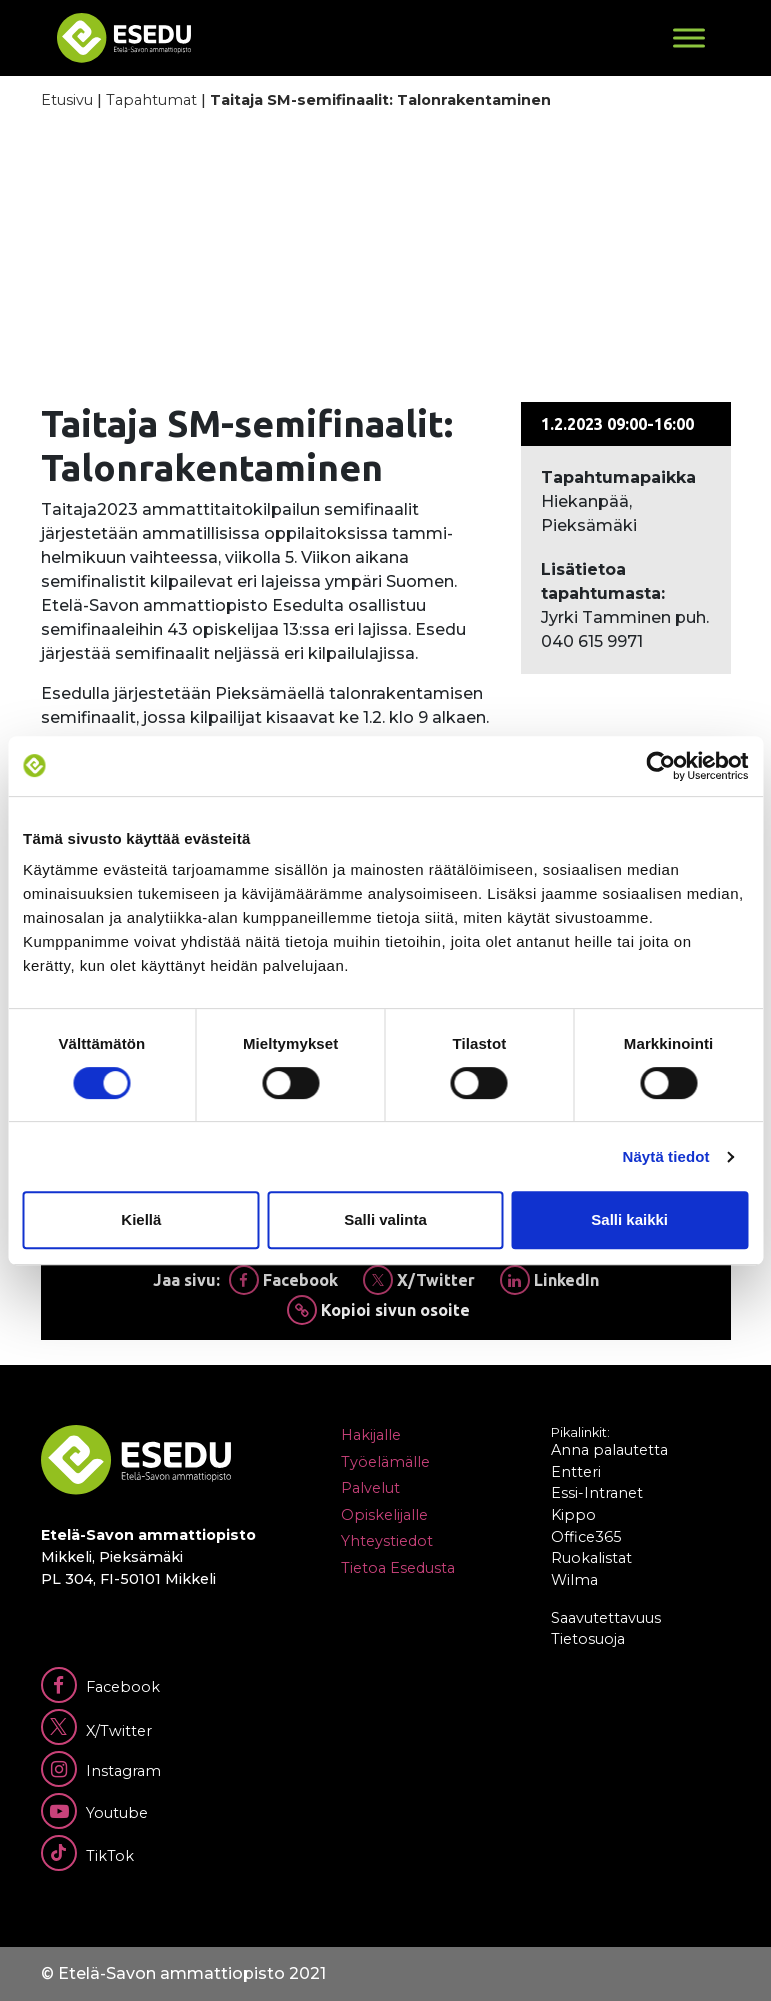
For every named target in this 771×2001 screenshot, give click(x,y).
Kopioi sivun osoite (378, 1310)
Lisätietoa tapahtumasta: (603, 581)
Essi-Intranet (597, 1493)
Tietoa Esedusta (398, 1568)
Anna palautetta (609, 1450)
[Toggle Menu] (689, 37)
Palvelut (370, 1488)
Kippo (573, 1515)
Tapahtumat (151, 100)
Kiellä (141, 1219)
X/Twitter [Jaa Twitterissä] (419, 1280)
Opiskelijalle (384, 1515)
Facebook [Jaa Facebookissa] (283, 1280)
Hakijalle (371, 1435)
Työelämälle (385, 1462)
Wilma (574, 1580)
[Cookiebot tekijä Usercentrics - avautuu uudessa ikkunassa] (660, 766)
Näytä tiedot (666, 1156)
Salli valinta (385, 1219)
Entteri (576, 1472)
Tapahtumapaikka (618, 477)
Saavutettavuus (606, 1618)
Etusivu (67, 100)
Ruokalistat (591, 1558)
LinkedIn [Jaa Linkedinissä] (549, 1280)
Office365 (586, 1537)
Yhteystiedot (387, 1541)
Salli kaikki (629, 1219)
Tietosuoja (588, 1639)
